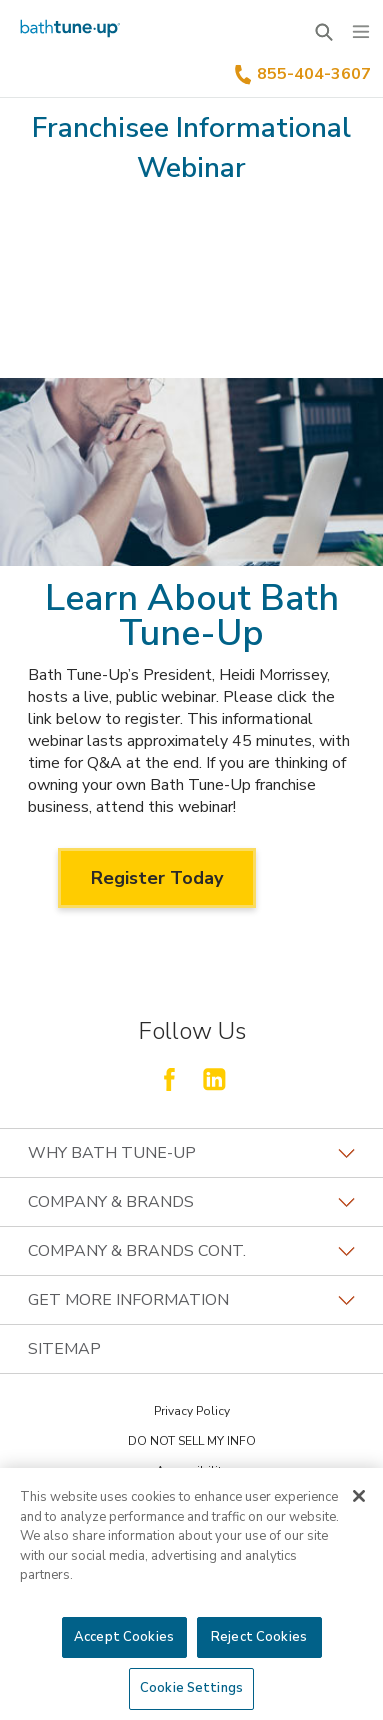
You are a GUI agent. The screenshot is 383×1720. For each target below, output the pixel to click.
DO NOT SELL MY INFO (192, 1441)
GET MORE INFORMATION (191, 1300)
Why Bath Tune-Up (191, 1153)
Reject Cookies (259, 1637)
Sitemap (64, 1349)
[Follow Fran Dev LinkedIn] (214, 1079)
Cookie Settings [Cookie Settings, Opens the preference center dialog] (191, 1688)
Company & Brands (191, 1202)
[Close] (359, 1496)
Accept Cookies (124, 1637)
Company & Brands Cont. (191, 1251)
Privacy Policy (192, 1411)
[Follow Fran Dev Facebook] (169, 1079)
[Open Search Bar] (323, 32)
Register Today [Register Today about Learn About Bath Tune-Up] (157, 878)
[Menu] (361, 32)
